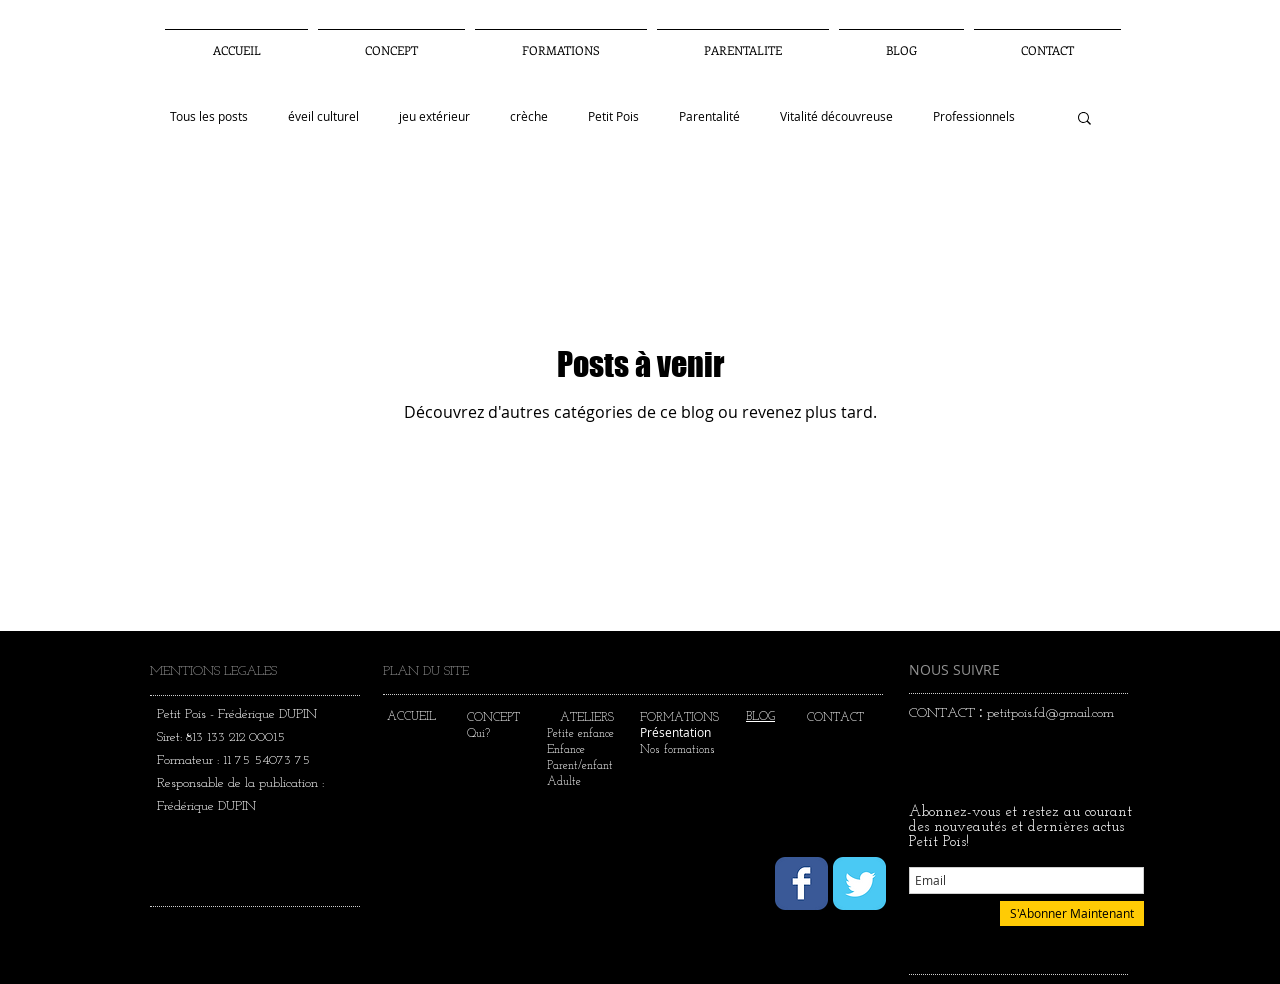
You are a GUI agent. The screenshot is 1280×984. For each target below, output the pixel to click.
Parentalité (709, 116)
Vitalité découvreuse (836, 116)
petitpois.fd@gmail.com (1050, 713)
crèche (529, 116)
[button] (743, 41)
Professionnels (974, 116)
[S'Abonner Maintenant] (1072, 913)
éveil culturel (323, 116)
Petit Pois (613, 116)
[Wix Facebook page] (801, 883)
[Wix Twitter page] (859, 883)
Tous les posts (209, 116)
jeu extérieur (434, 116)
